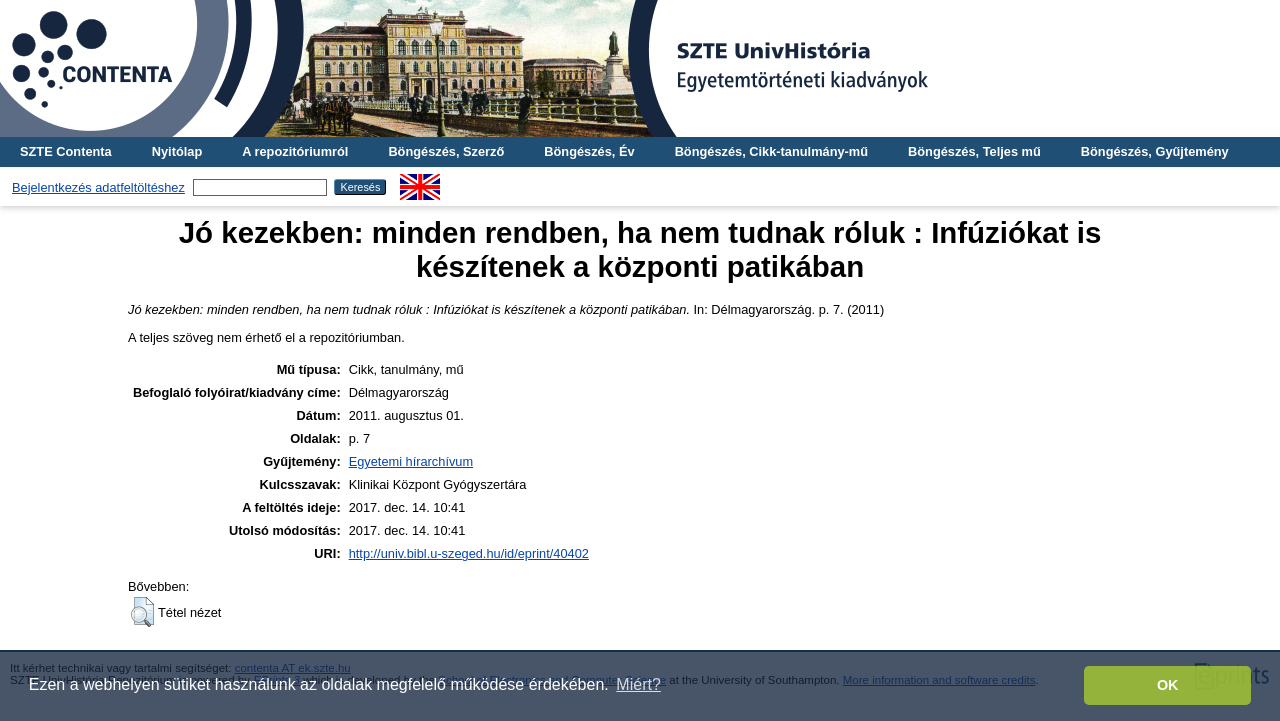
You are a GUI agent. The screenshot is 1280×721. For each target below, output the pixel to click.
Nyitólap (177, 151)
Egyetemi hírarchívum (411, 461)
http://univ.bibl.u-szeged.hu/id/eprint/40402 (469, 553)
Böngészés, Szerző (446, 151)
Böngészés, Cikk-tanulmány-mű (771, 151)
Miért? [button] (638, 684)
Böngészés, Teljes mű (974, 151)
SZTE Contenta (66, 151)
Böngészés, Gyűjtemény (1155, 151)
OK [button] (1168, 685)
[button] (142, 612)
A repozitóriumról (295, 151)
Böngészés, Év (589, 151)
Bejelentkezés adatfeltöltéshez (98, 187)
